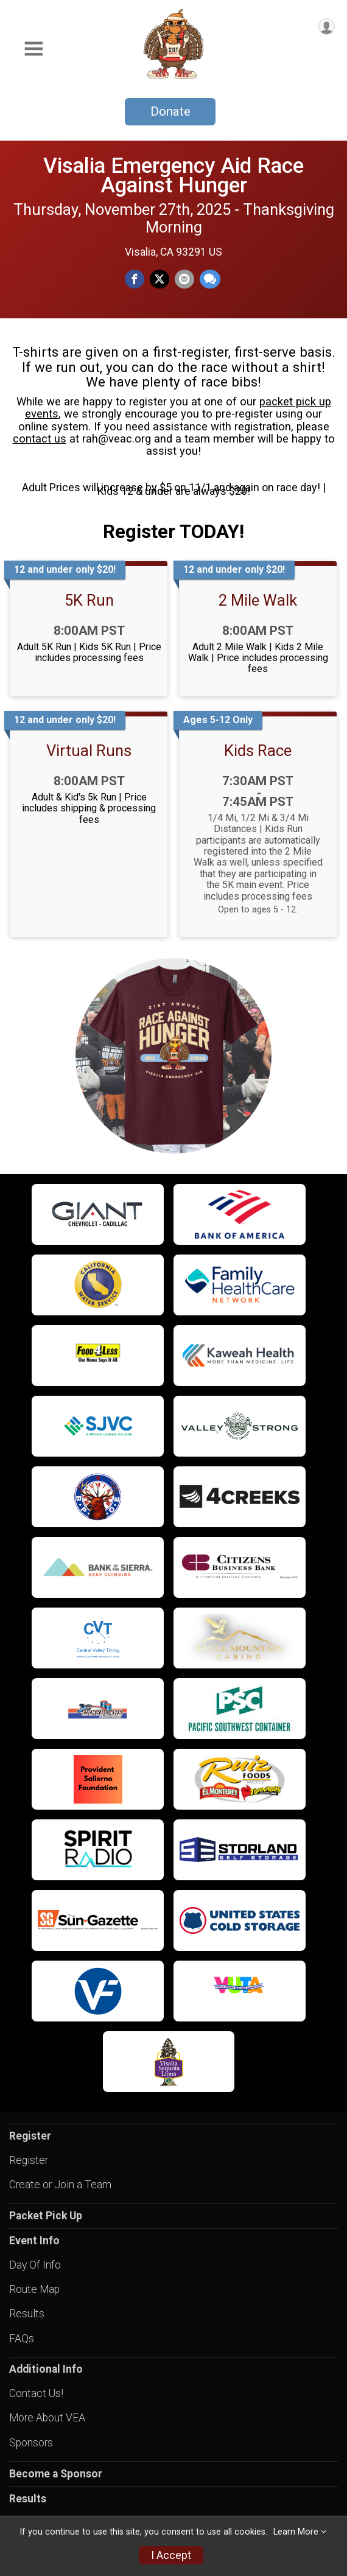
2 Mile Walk (258, 600)
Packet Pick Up (45, 2216)
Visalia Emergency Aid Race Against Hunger (173, 175)
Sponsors (31, 2443)
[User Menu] (326, 26)
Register (28, 2160)
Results (26, 2314)
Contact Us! (36, 2393)
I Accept (171, 2555)
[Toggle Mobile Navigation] (33, 49)
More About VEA (47, 2418)
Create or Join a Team (60, 2185)
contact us (39, 439)
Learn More (295, 2532)
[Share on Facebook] (134, 279)
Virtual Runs (88, 750)
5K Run (89, 600)
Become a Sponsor (55, 2474)
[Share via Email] (184, 279)
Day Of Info (35, 2265)
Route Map (34, 2289)
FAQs (21, 2339)
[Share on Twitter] (159, 279)
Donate (170, 111)
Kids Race (258, 750)
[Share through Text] (210, 279)
